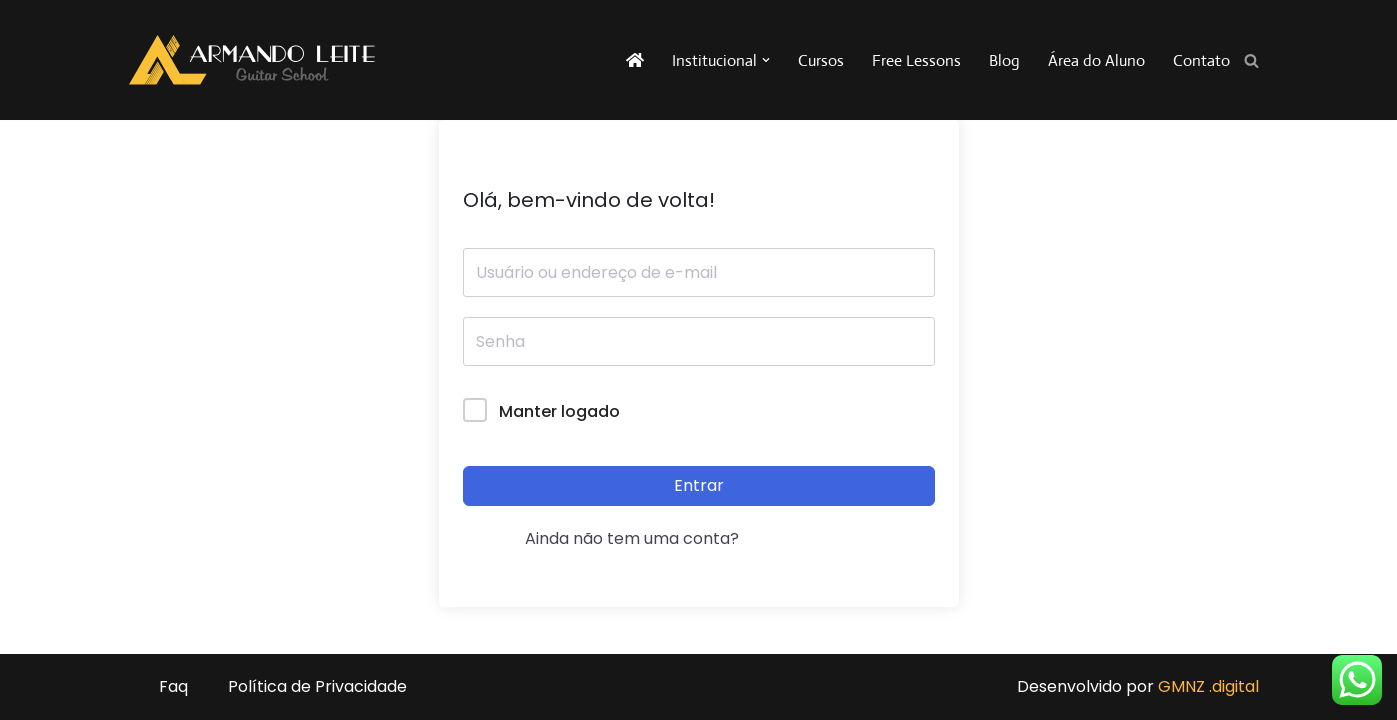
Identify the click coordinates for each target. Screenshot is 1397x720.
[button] (766, 60)
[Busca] (1251, 60)
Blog (1004, 60)
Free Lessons (916, 60)
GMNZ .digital (1208, 686)
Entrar (699, 485)
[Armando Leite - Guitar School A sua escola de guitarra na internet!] (252, 60)
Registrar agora (809, 538)
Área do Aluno (1096, 60)
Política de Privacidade (317, 686)
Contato (1201, 60)
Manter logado (559, 411)
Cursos (821, 60)
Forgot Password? (863, 411)
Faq (173, 686)
